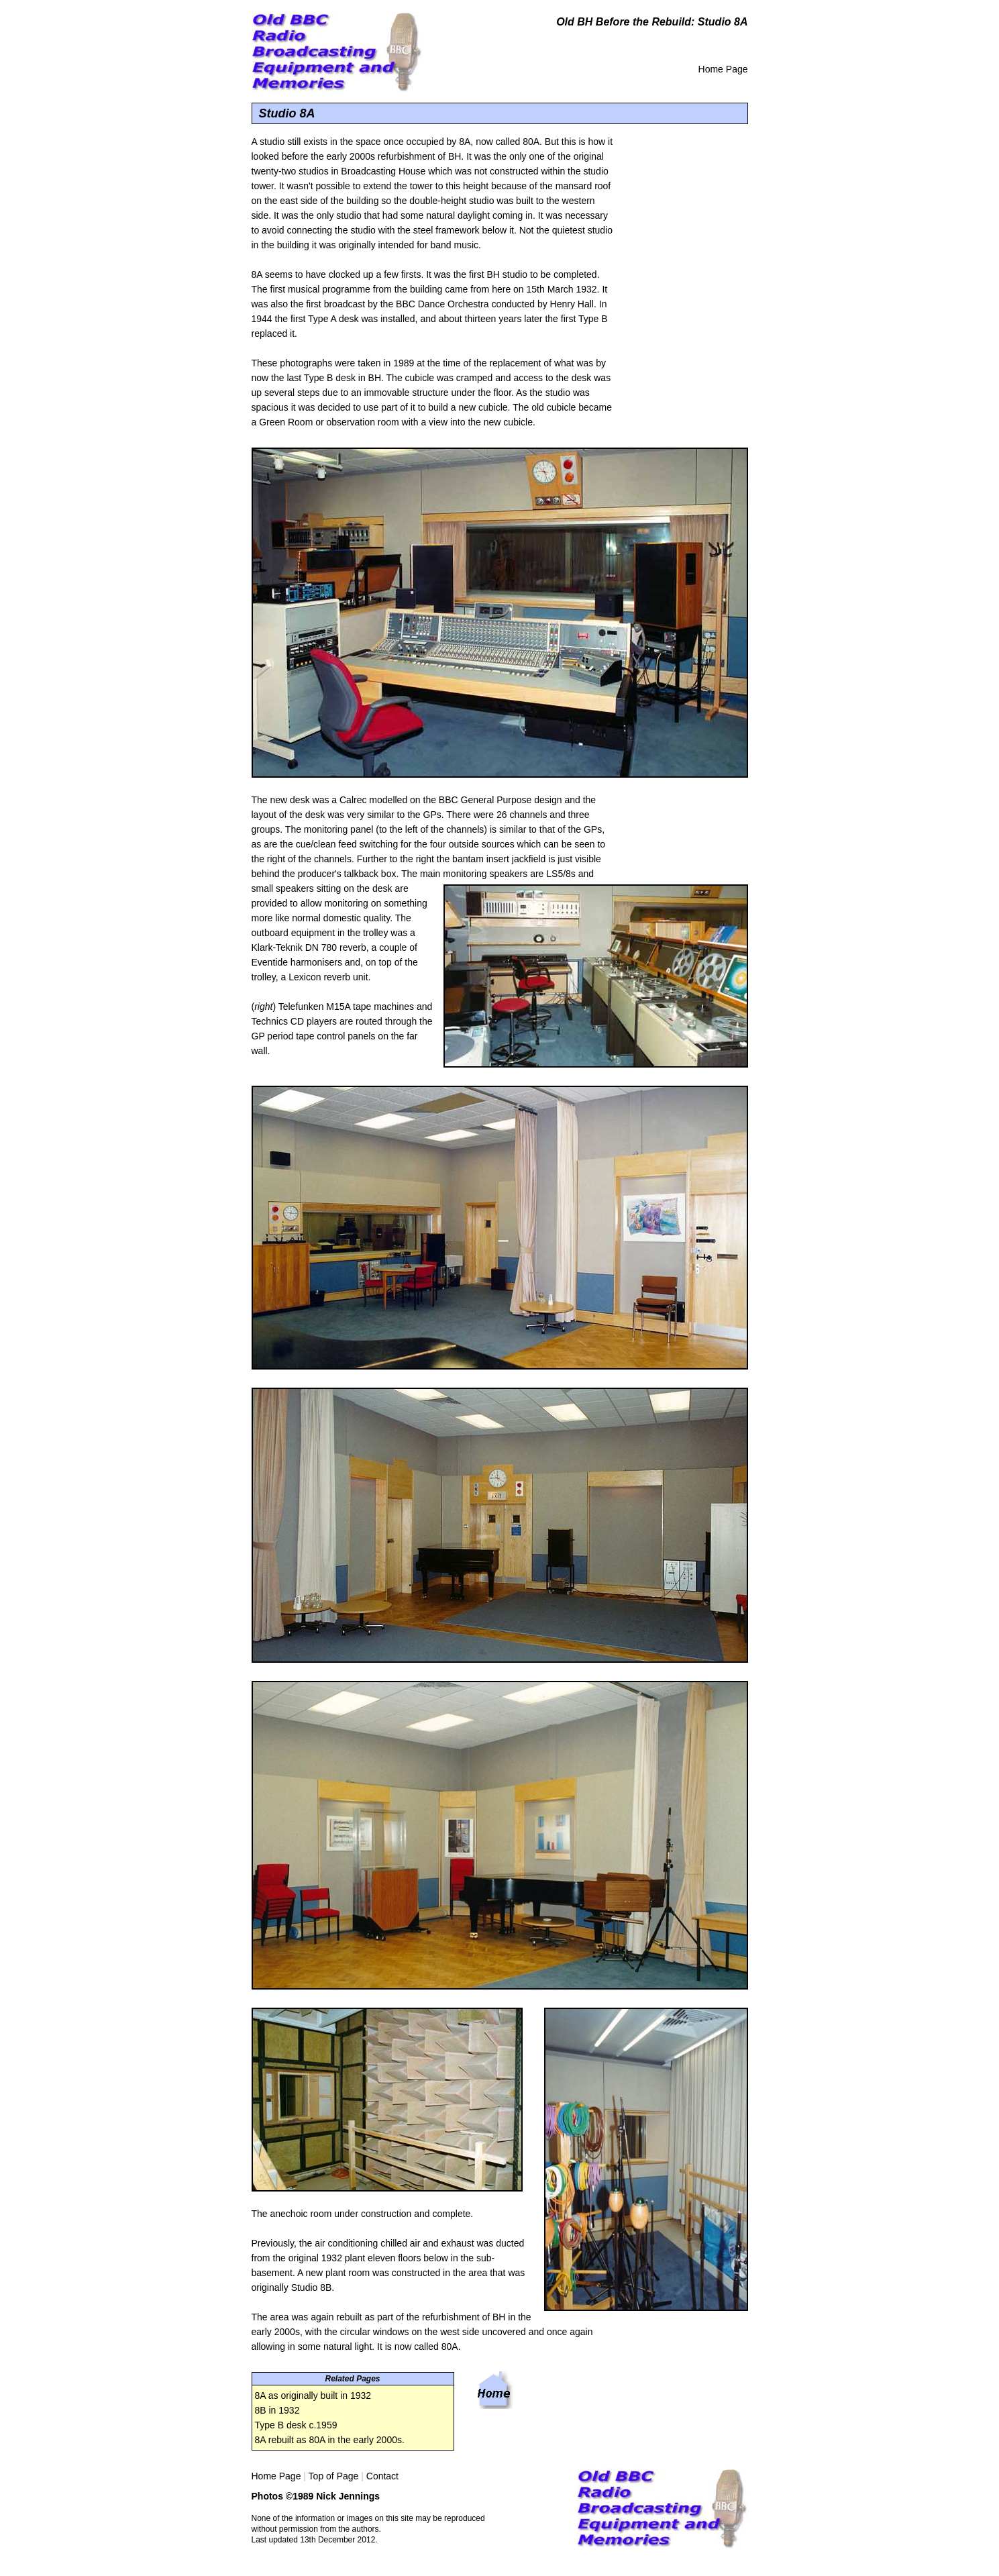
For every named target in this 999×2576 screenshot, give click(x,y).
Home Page (723, 69)
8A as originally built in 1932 (313, 2395)
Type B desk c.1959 (296, 2425)
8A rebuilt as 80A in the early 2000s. (330, 2439)
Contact (382, 2476)
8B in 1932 (277, 2410)
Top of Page (334, 2476)
